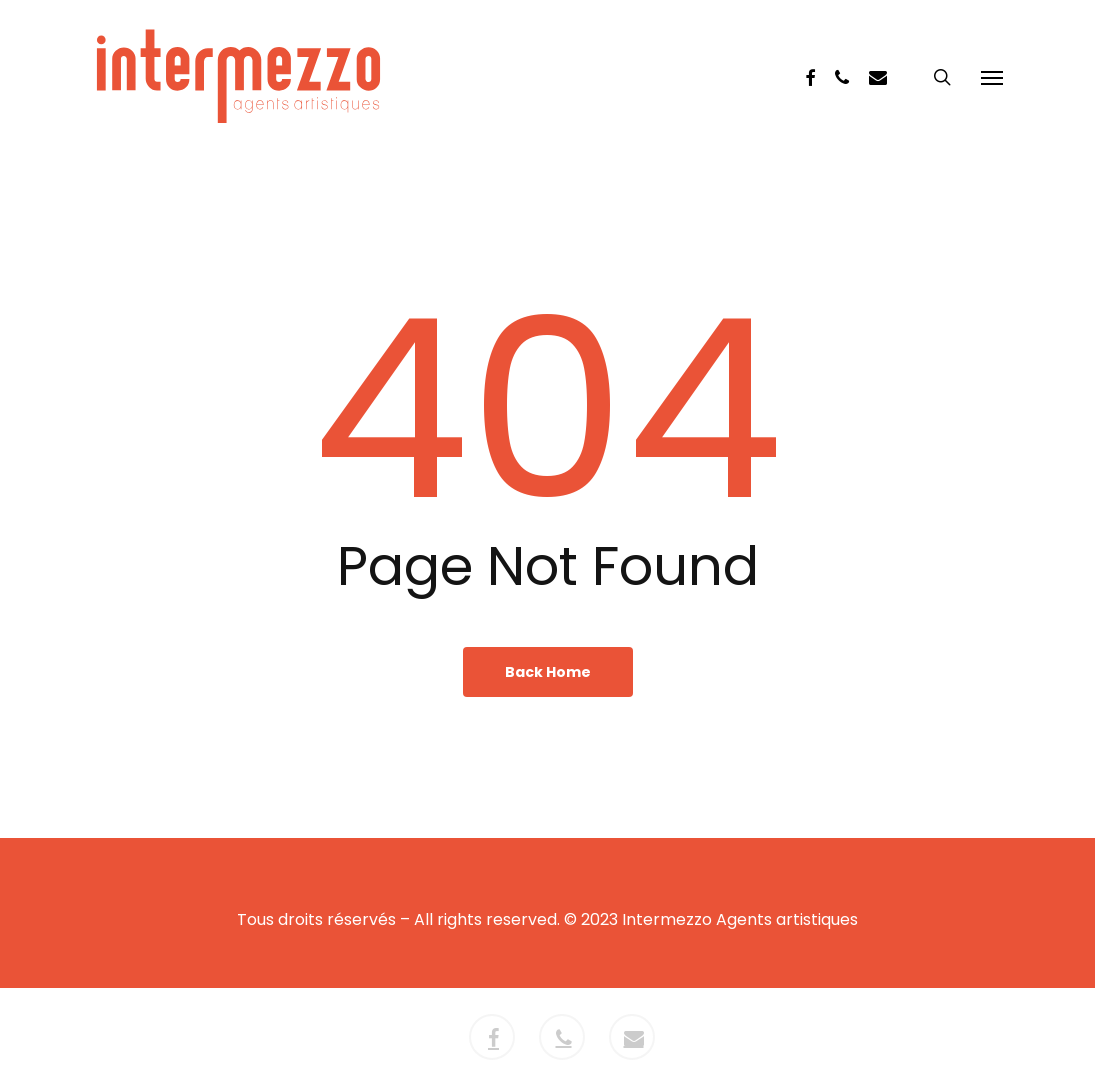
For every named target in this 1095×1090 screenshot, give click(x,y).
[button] (992, 77)
